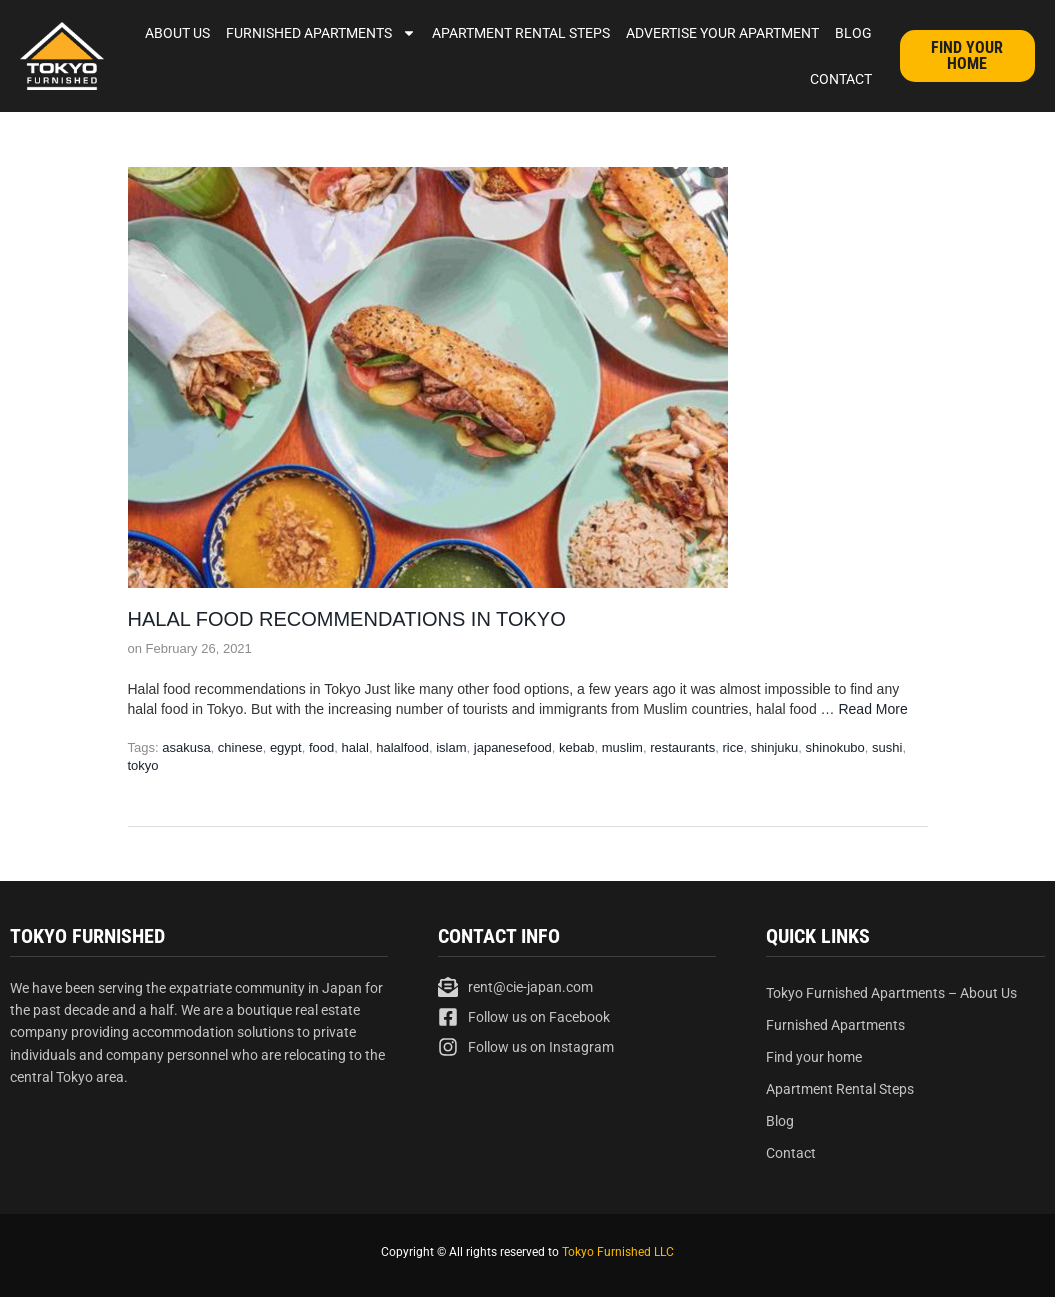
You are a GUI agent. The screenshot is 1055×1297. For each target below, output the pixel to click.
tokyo (143, 765)
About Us (177, 33)
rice (732, 747)
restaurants (682, 747)
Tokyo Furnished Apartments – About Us (891, 993)
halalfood (402, 747)
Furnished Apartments (321, 33)
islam (451, 747)
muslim (622, 747)
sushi (887, 747)
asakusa (186, 747)
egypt (286, 747)
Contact (841, 79)
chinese (240, 747)
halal (354, 747)
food (321, 747)
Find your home (814, 1057)
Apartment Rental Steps (521, 33)
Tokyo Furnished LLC (618, 1252)
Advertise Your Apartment (722, 33)
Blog (853, 33)
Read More (872, 709)
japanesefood (513, 747)
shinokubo (835, 747)
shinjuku (775, 747)
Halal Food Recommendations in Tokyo (347, 619)
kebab (576, 747)
